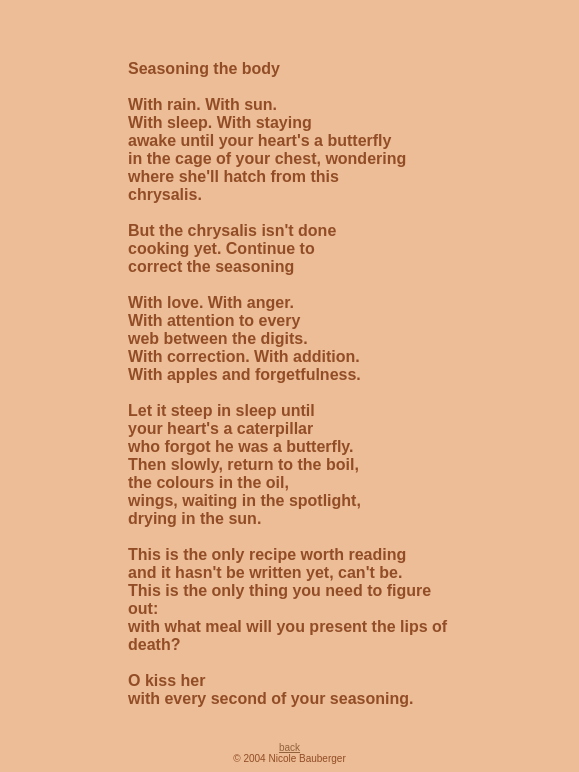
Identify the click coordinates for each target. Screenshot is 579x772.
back (289, 747)
